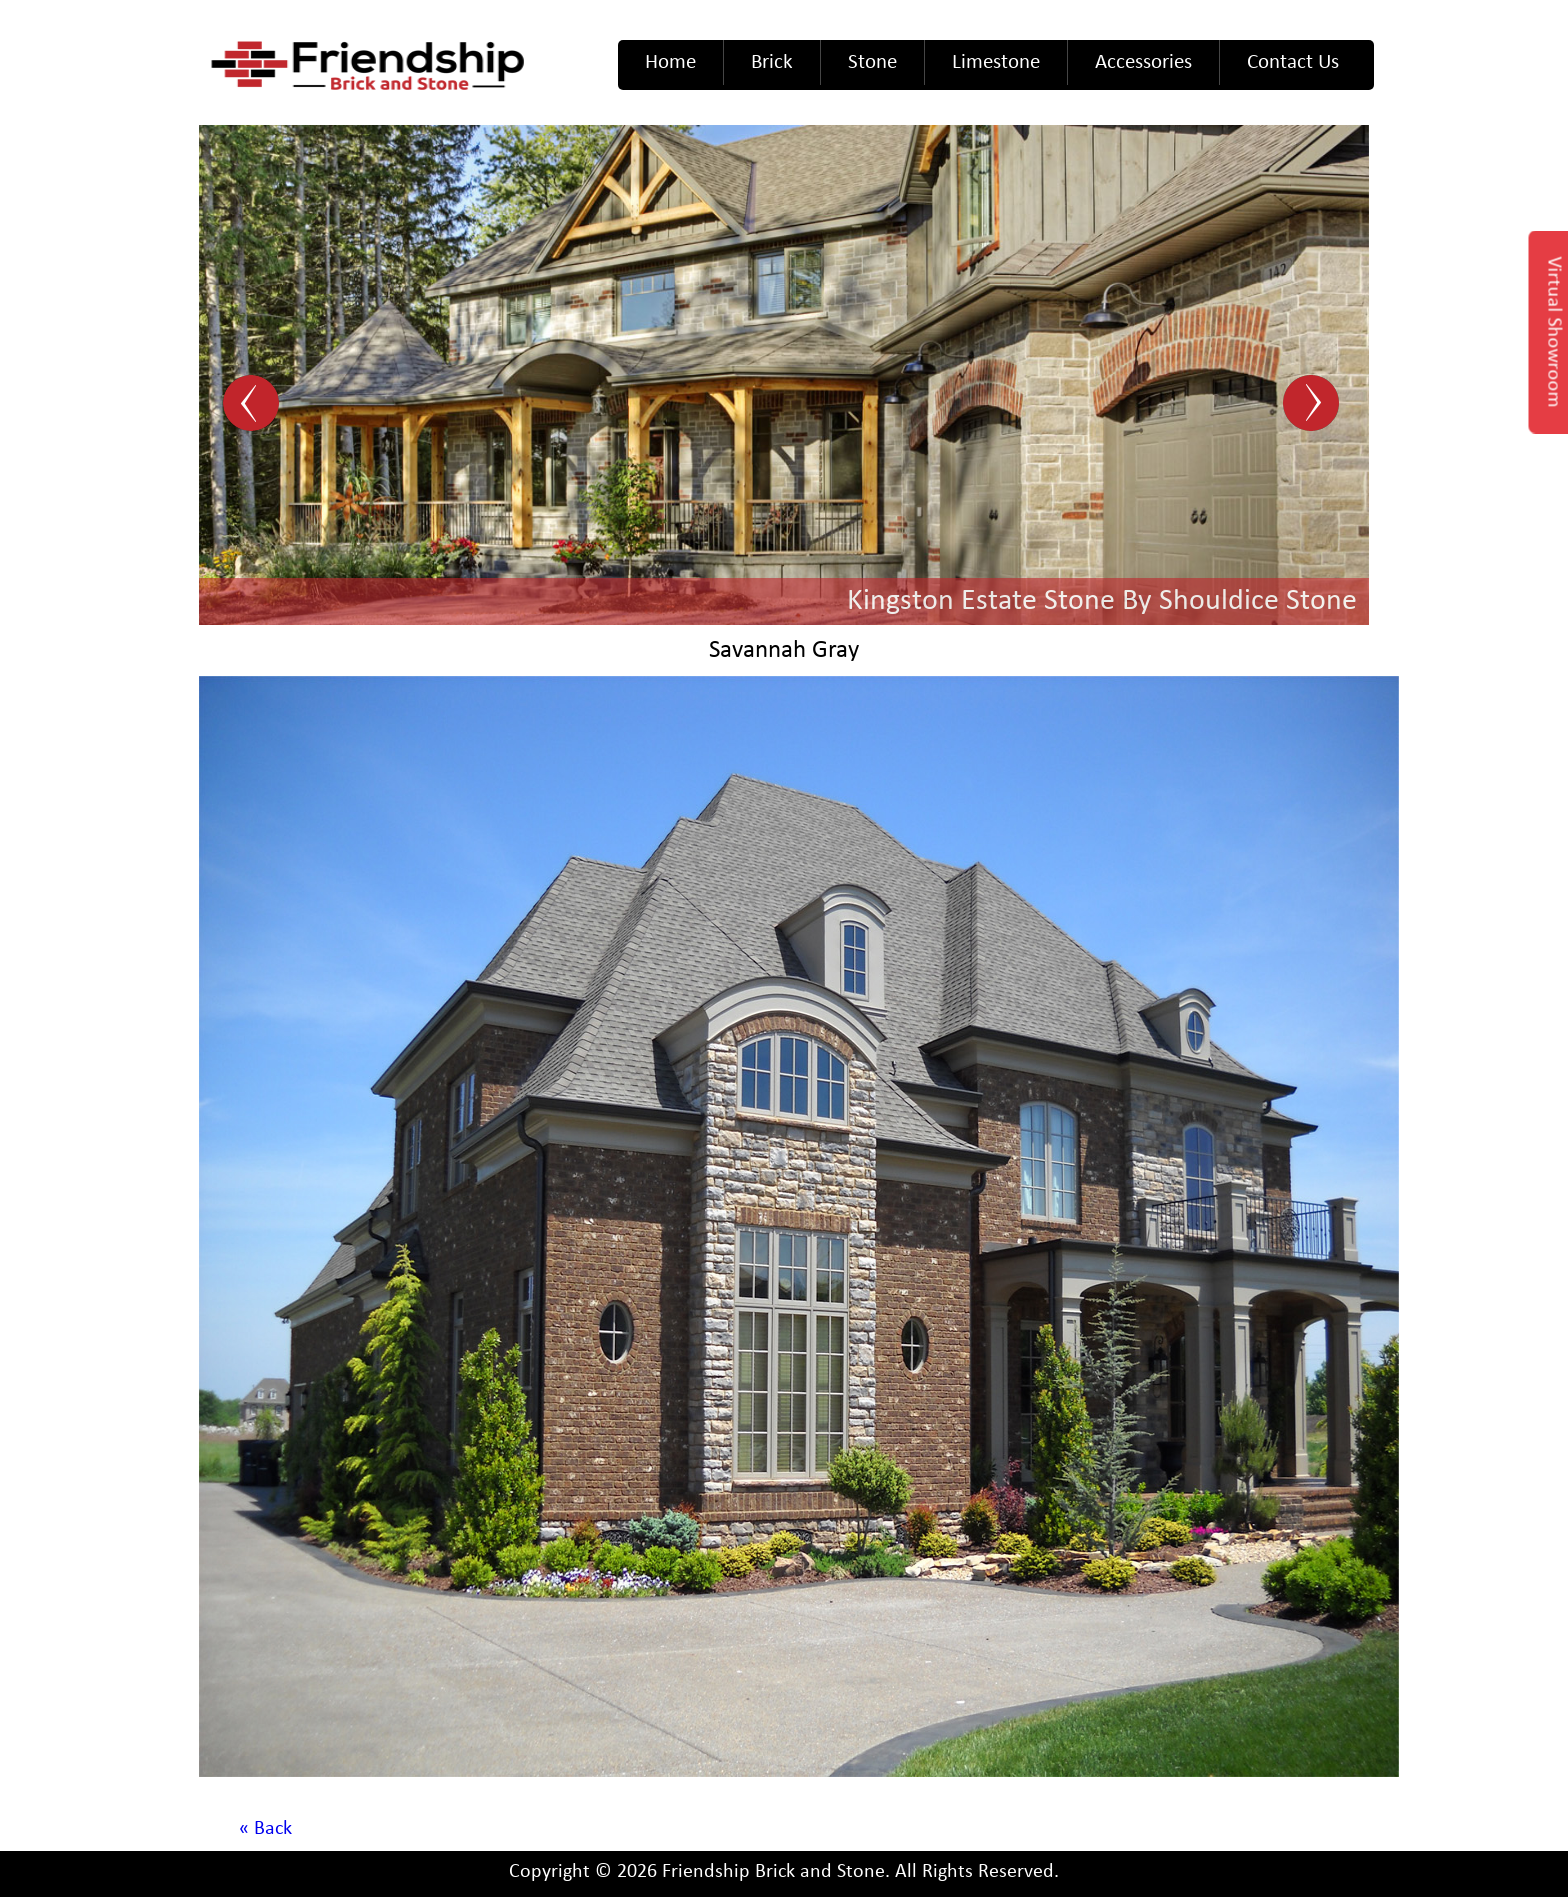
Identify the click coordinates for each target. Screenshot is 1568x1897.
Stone (872, 62)
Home (670, 62)
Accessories (1143, 62)
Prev (254, 404)
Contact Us (1293, 62)
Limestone (996, 62)
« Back (265, 1829)
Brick (772, 62)
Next (1314, 404)
